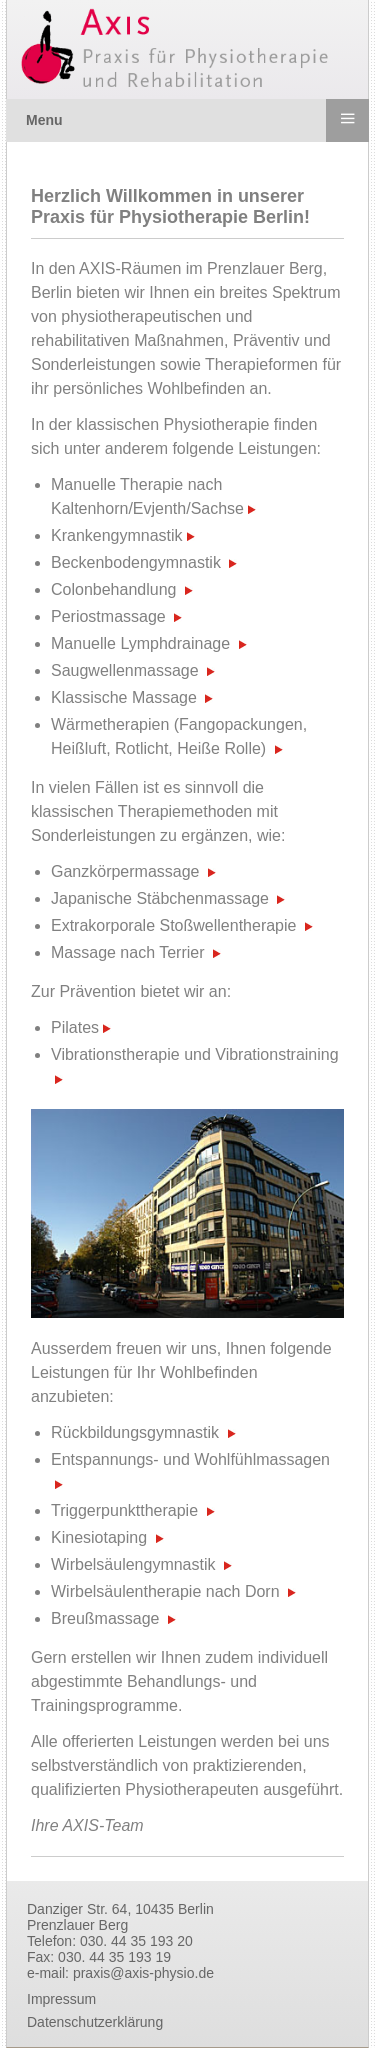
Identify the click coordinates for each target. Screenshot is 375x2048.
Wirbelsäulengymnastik (133, 1564)
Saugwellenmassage (125, 670)
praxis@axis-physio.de (143, 1973)
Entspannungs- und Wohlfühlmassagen (190, 1459)
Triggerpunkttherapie (124, 1510)
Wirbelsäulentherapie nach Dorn (165, 1591)
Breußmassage (105, 1618)
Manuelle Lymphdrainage (140, 643)
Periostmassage (108, 616)
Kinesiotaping (99, 1537)
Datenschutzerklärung (95, 2022)
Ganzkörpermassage (125, 871)
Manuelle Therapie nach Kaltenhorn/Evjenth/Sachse (153, 496)
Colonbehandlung (113, 589)
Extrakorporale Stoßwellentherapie (173, 925)
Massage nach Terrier (128, 952)
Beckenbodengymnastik (136, 562)
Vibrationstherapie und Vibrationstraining (195, 1054)
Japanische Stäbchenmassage (160, 898)
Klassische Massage (124, 697)
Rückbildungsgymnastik (135, 1432)
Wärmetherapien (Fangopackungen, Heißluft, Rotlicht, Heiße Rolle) (179, 736)
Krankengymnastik (123, 535)
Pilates (81, 1027)
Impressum (61, 1999)
